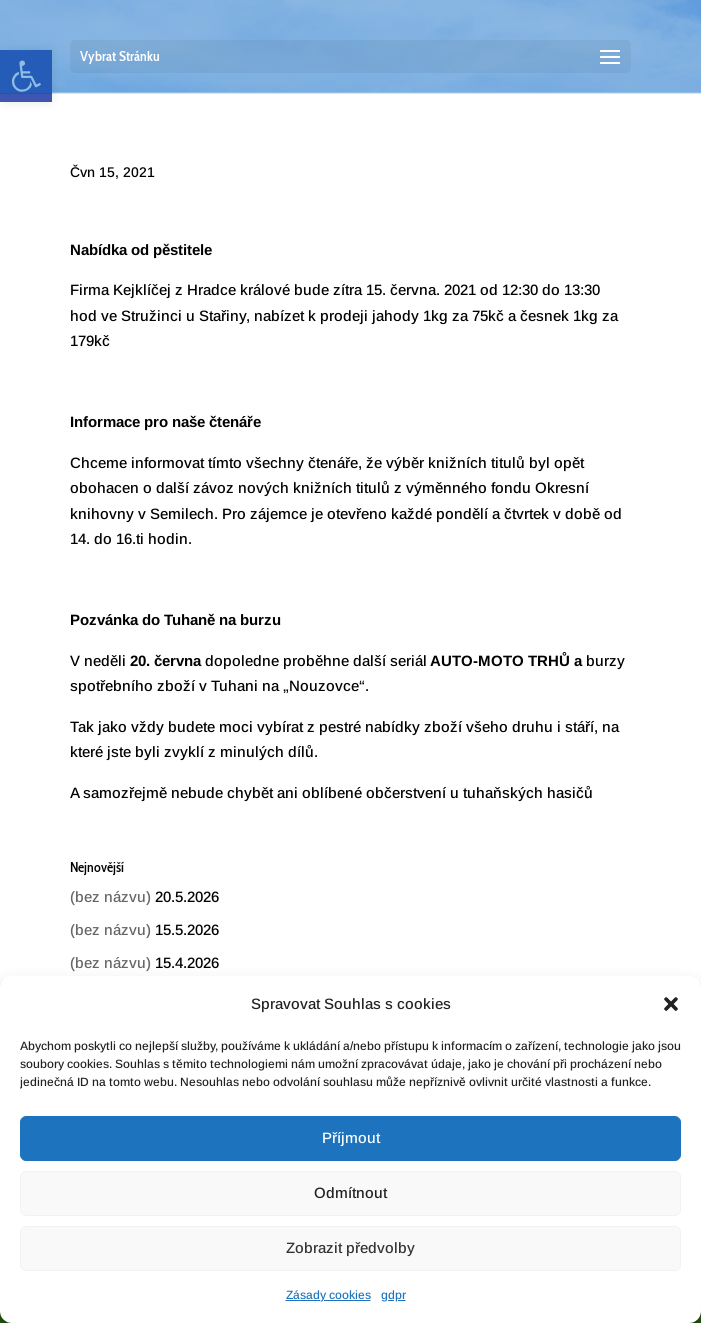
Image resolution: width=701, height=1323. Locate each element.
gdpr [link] (393, 1295)
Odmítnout (350, 1192)
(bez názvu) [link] (110, 896)
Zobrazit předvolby (350, 1247)
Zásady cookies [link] (328, 1295)
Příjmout (351, 1137)
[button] (671, 1004)
